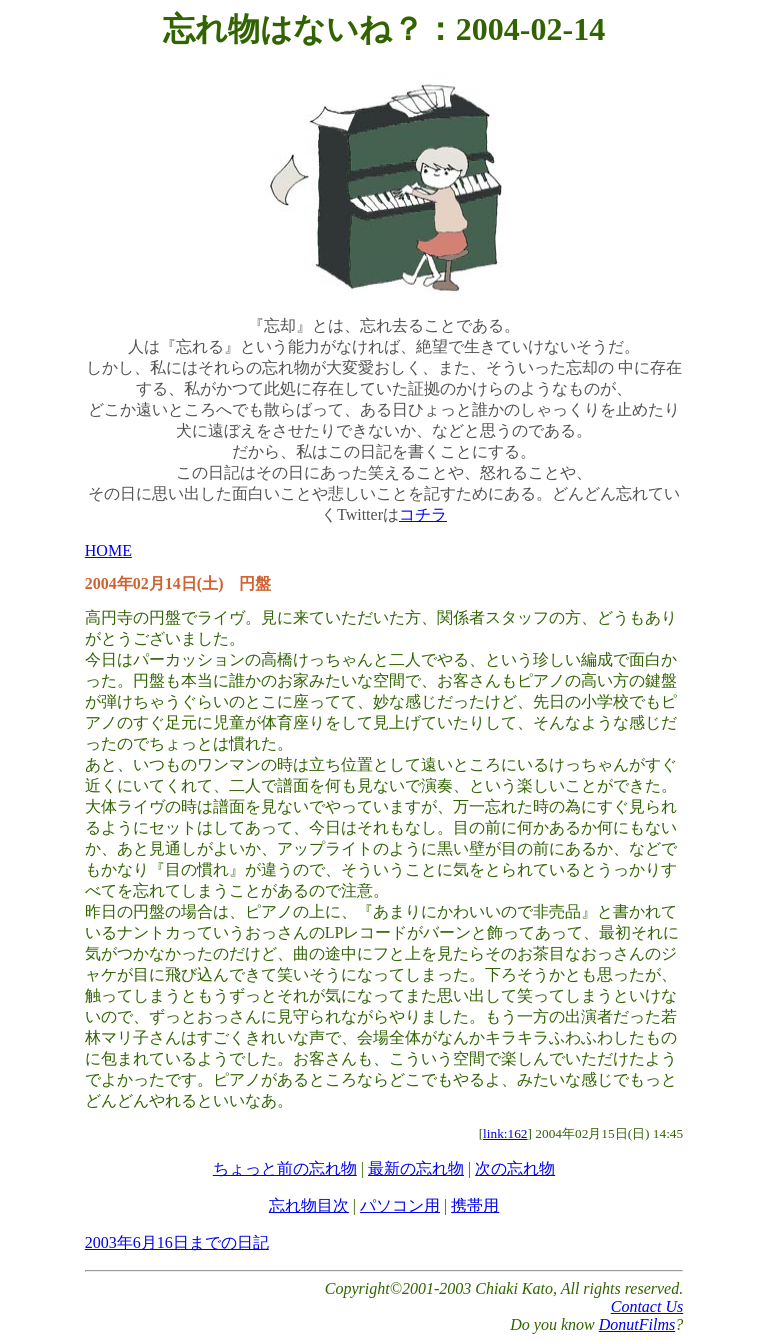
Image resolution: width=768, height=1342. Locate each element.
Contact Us (647, 1306)
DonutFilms (637, 1324)
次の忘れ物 (515, 1168)
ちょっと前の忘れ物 (285, 1168)
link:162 (505, 1133)
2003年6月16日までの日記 (177, 1242)
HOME (108, 550)
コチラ (423, 514)
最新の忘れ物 (416, 1168)
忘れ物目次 (309, 1205)
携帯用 (475, 1205)
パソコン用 (400, 1205)
